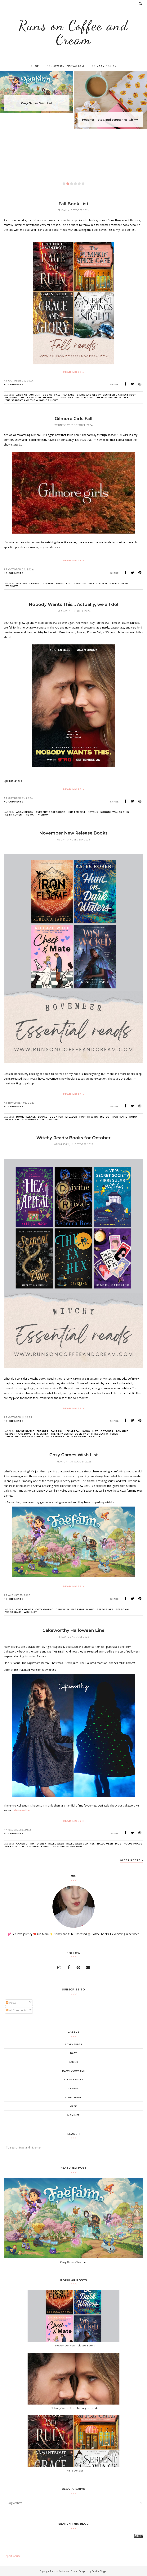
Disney (41, 1843)
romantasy (65, 397)
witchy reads (77, 1436)
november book (33, 1119)
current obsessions (50, 812)
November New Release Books (73, 833)
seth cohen (13, 814)
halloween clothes (80, 1843)
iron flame (119, 1116)
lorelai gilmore (107, 583)
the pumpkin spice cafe (111, 397)
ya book (94, 1436)
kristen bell (77, 812)
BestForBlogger (100, 2571)
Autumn (34, 395)
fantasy (68, 395)
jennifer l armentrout (119, 395)
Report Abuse (12, 2556)
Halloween (56, 1843)
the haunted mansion (66, 1846)
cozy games (24, 1609)
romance (122, 1431)
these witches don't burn (24, 1436)
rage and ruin (31, 397)
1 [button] (64, 183)
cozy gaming (44, 1609)
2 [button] (67, 183)
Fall (57, 395)
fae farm (77, 1609)
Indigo (104, 1116)
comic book (73, 2097)
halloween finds (109, 1843)
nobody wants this (114, 812)
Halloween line (21, 1810)
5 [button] (79, 183)
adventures (73, 2044)
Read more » (73, 372)
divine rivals (25, 1431)
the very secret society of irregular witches (84, 1434)
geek (73, 2106)
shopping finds (38, 1846)
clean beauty (73, 2079)
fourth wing (88, 1116)
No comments (13, 384)
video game (13, 1612)
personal (12, 397)
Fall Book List (73, 203)
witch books (55, 1436)
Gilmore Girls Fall (73, 418)
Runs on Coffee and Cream (64, 2571)
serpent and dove (18, 1434)
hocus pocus (133, 1843)
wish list (30, 1612)
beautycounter (73, 2070)
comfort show (53, 583)
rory (125, 583)
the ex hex (41, 1434)
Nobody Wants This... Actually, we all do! (73, 604)
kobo (133, 1116)
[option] (36, 92)
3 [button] (71, 183)
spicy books (84, 397)
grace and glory (89, 395)
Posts (11, 2002)
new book (12, 1119)
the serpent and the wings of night (31, 400)
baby (73, 2053)
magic (90, 1609)
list (95, 1431)
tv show (11, 586)
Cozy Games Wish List (36, 103)
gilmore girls (84, 583)
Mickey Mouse (15, 1846)
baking (73, 2062)
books (47, 395)
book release (26, 1116)
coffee (34, 583)
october (106, 1431)
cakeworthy (25, 1843)
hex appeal (72, 1431)
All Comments (16, 2010)
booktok (56, 1116)
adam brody (24, 812)
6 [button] (83, 183)
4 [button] (75, 183)
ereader (71, 1116)
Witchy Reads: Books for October (73, 1137)
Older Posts (130, 1860)
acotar (21, 395)
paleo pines (105, 1609)
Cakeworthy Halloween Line (73, 1630)
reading (49, 397)
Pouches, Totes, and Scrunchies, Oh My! (110, 119)
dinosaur (62, 1609)
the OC (29, 814)
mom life (73, 2115)
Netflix (93, 812)
